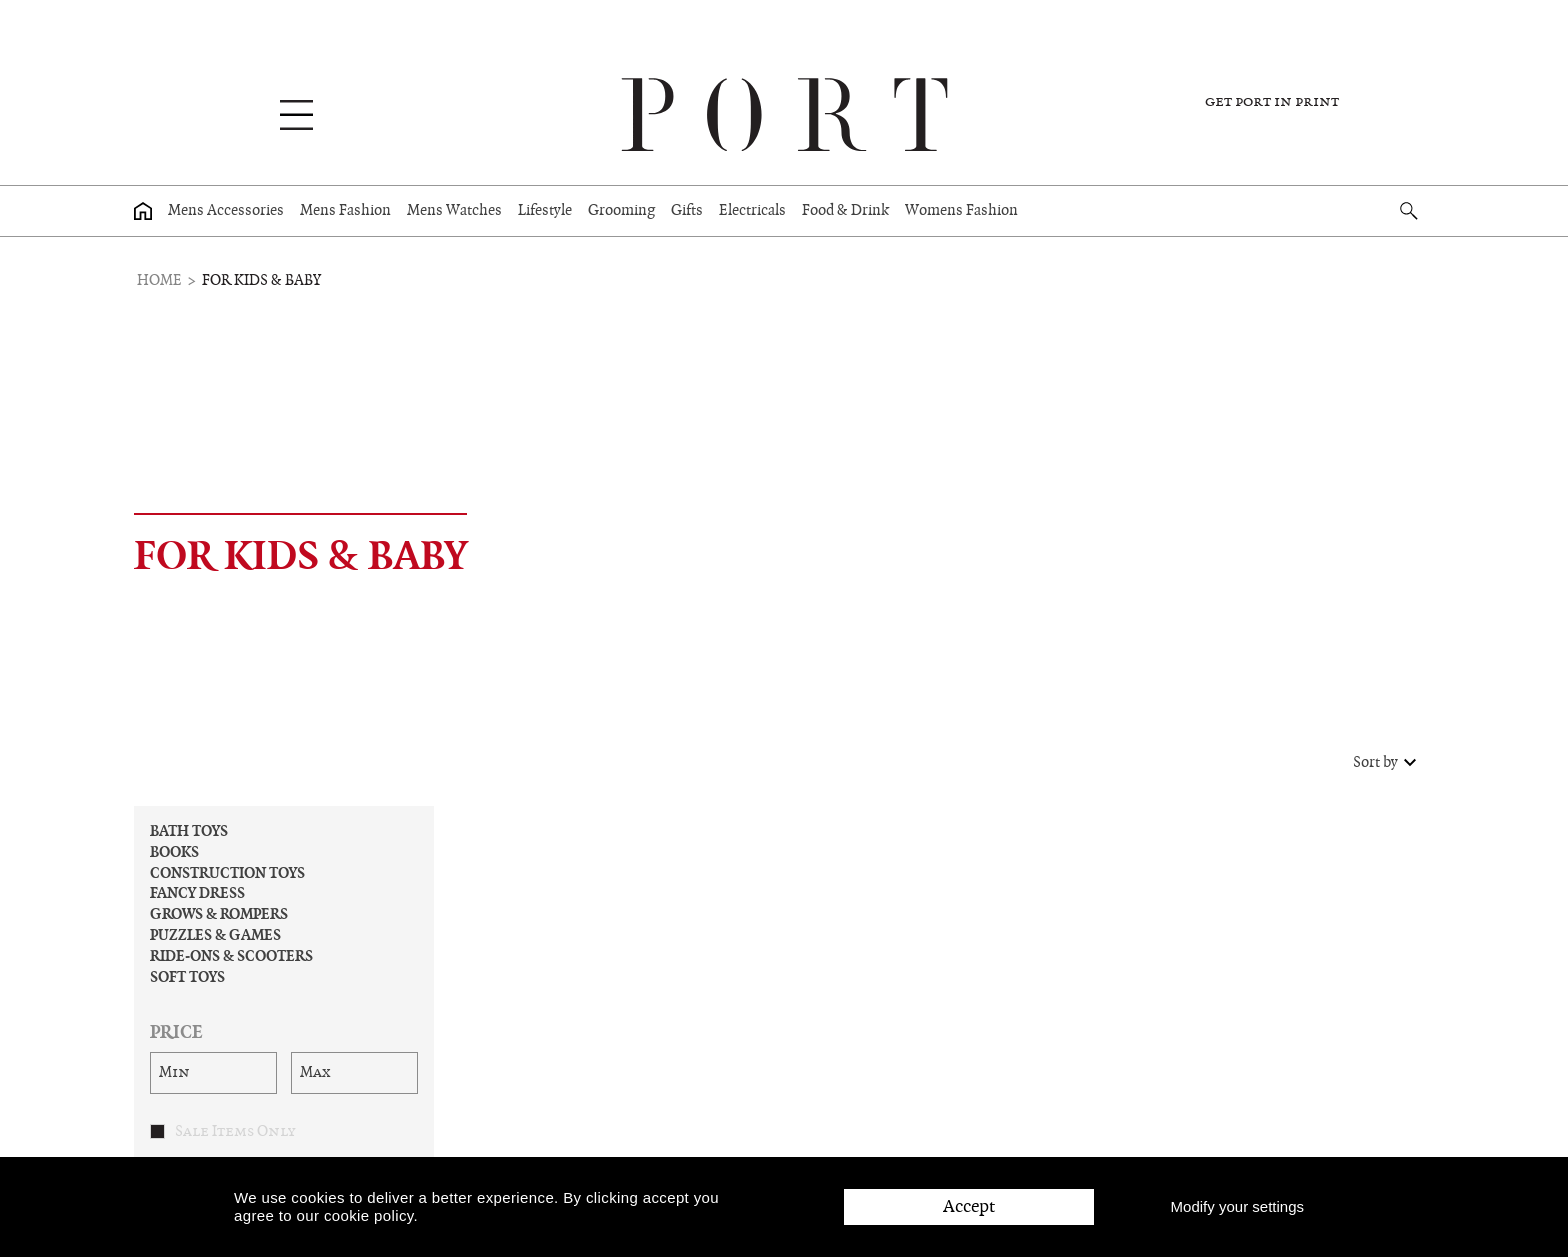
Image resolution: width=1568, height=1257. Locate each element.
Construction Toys (227, 874)
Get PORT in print (1272, 102)
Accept (969, 1206)
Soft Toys (187, 978)
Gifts (687, 211)
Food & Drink (845, 211)
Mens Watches (454, 211)
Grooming (621, 211)
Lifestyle (545, 211)
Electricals (752, 211)
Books (174, 853)
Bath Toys (189, 832)
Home (159, 281)
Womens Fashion (961, 211)
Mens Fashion (345, 211)
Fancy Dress (197, 894)
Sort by (1387, 763)
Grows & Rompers (219, 915)
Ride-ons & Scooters (231, 957)
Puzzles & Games (215, 936)
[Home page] (143, 211)
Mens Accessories (226, 211)
